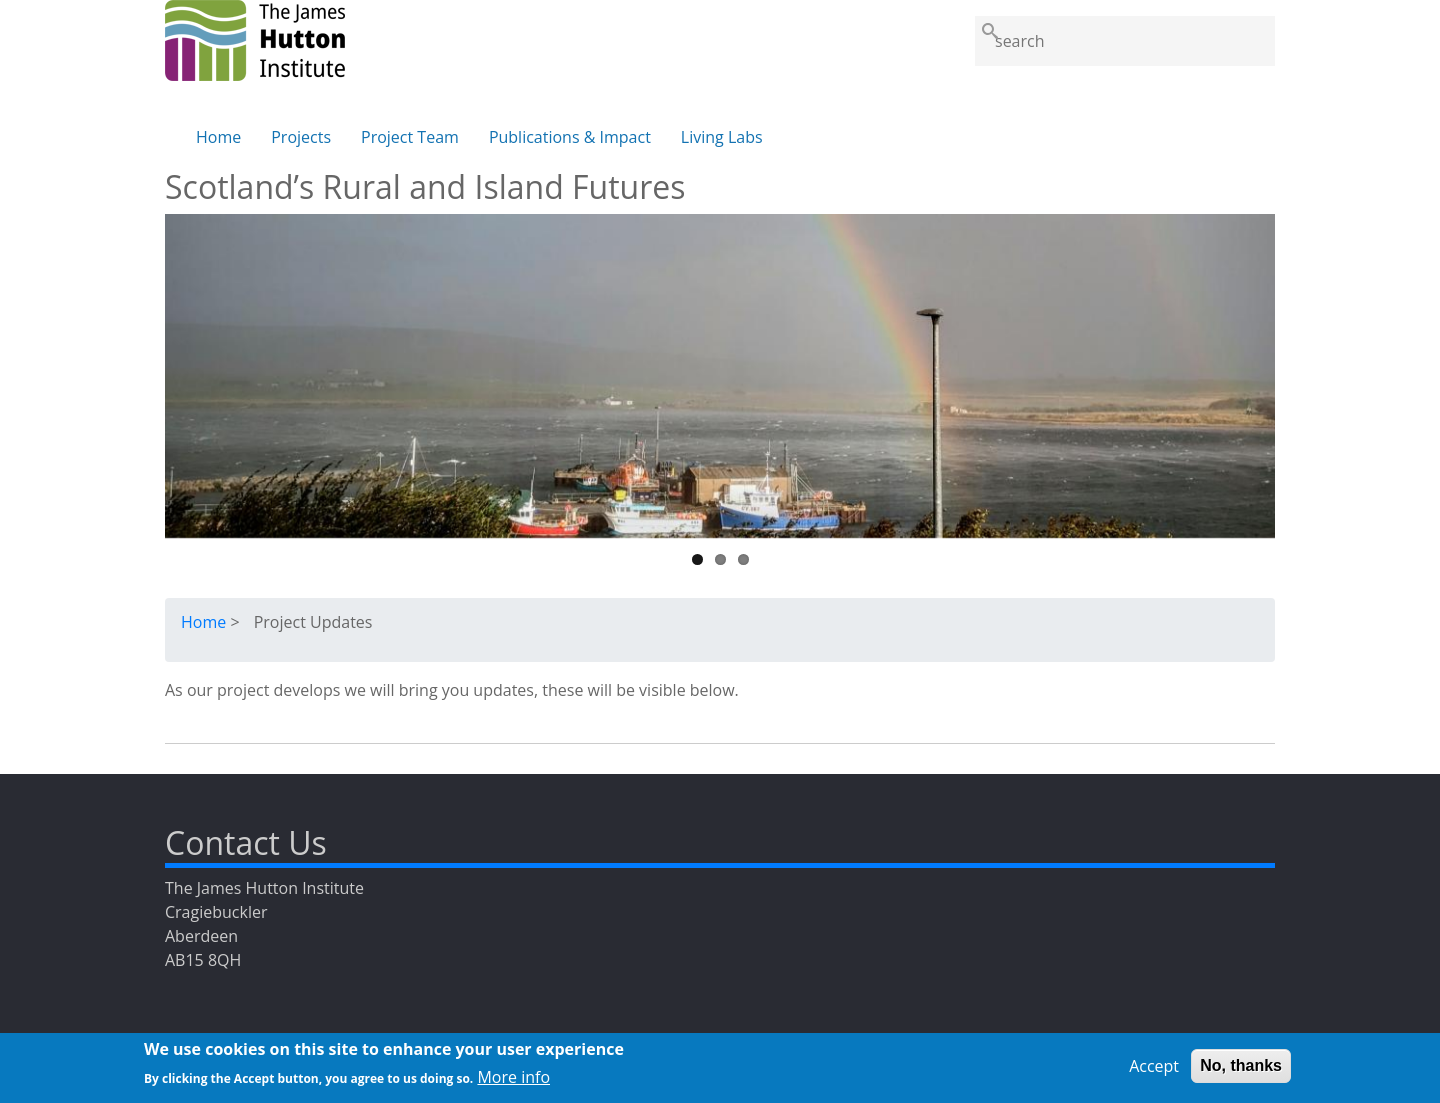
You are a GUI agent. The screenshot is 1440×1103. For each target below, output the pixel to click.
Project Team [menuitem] (410, 137)
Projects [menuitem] (301, 137)
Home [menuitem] (218, 137)
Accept (1154, 1070)
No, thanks (1241, 1069)
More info (513, 1081)
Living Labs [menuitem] (722, 137)
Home (203, 622)
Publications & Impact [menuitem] (570, 137)
